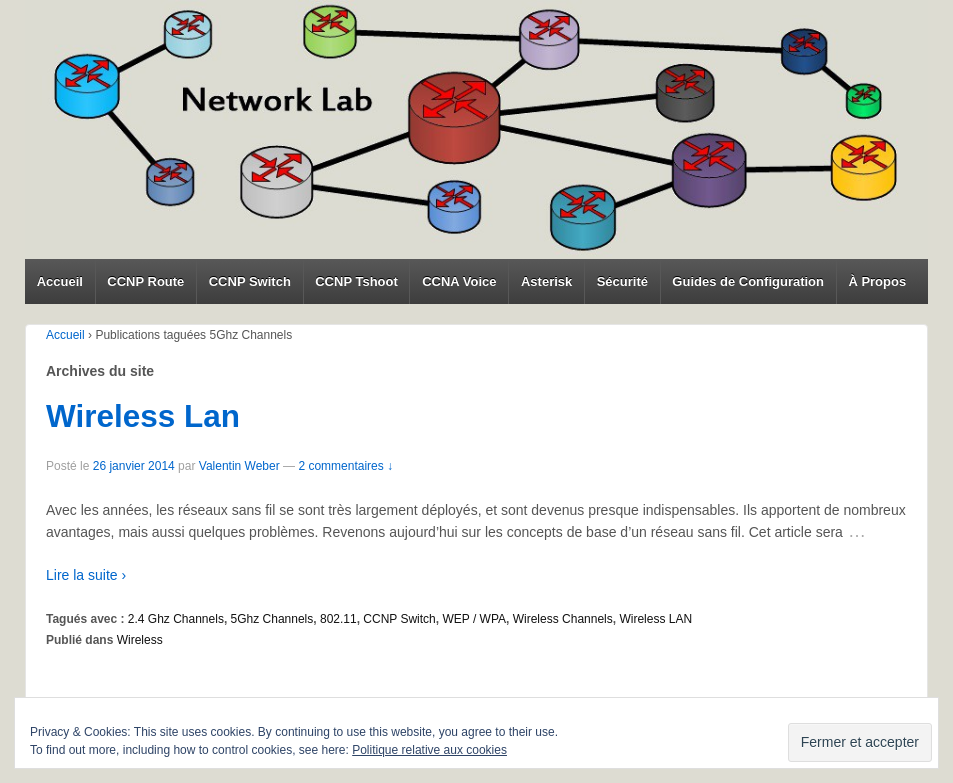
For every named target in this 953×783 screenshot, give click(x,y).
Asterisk (546, 281)
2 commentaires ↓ (345, 466)
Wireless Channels (563, 619)
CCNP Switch (250, 281)
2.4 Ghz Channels (176, 619)
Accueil (60, 281)
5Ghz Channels (272, 619)
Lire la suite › (86, 575)
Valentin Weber (239, 466)
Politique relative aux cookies (429, 750)
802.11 (338, 619)
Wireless (140, 640)
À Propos (877, 281)
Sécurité (622, 281)
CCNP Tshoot (356, 281)
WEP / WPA (474, 619)
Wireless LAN (655, 619)
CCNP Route (145, 281)
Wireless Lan (143, 416)
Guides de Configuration (748, 281)
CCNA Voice (459, 281)
